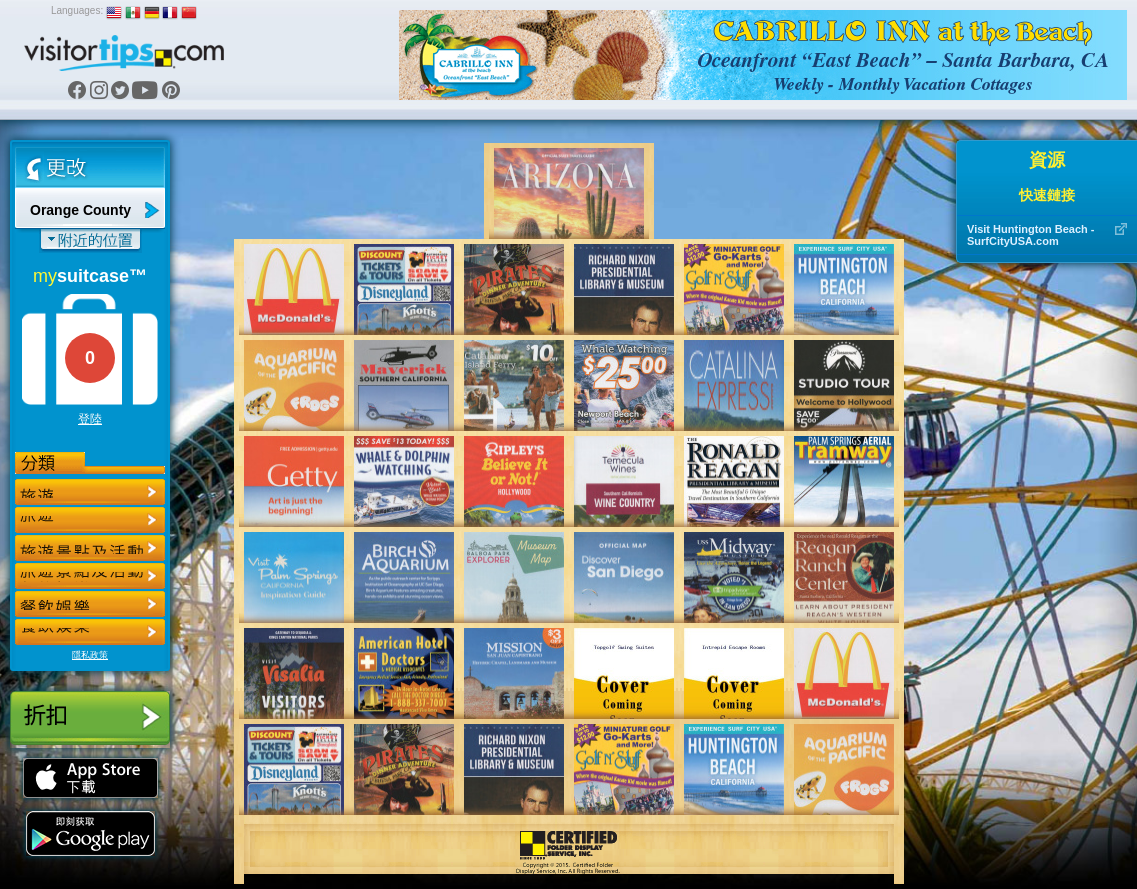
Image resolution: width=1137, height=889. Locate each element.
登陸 (90, 419)
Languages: (77, 10)
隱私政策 (90, 655)
